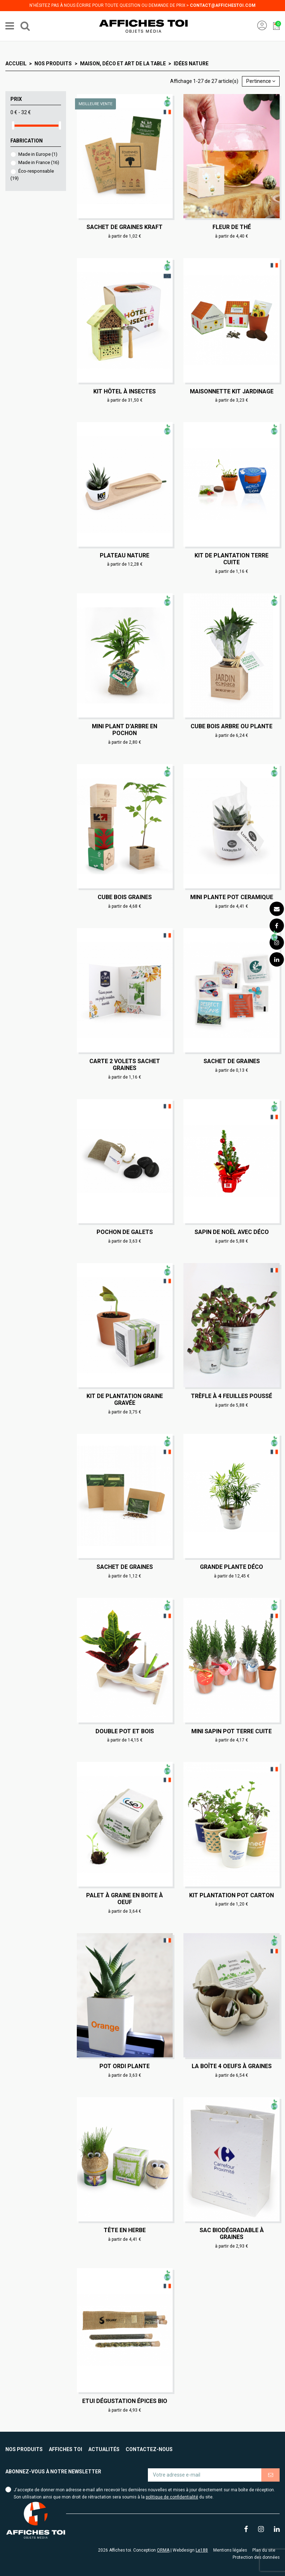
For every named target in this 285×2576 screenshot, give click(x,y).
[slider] (12, 125)
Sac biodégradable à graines (232, 2233)
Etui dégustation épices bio (124, 2401)
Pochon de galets (125, 1232)
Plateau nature (124, 555)
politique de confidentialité (172, 2497)
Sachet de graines (232, 1061)
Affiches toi (65, 2449)
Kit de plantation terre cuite (231, 559)
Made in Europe (37, 154)
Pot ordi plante (124, 2066)
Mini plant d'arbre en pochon (124, 730)
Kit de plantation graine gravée (125, 1399)
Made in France (38, 162)
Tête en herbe (125, 2230)
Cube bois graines (125, 897)
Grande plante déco (231, 1566)
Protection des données (256, 2557)
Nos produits (24, 2449)
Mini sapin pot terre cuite (231, 1731)
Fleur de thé (231, 227)
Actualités (104, 2449)
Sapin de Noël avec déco (232, 1232)
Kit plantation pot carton (231, 1895)
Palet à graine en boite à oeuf (124, 1899)
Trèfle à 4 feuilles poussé (231, 1396)
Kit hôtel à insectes (124, 391)
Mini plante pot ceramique (231, 897)
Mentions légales (230, 2550)
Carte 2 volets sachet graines (124, 1064)
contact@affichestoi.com (223, 5)
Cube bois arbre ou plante (231, 726)
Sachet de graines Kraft (125, 227)
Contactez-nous (149, 2449)
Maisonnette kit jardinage (232, 391)
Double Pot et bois (124, 1731)
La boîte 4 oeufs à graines (232, 2066)
